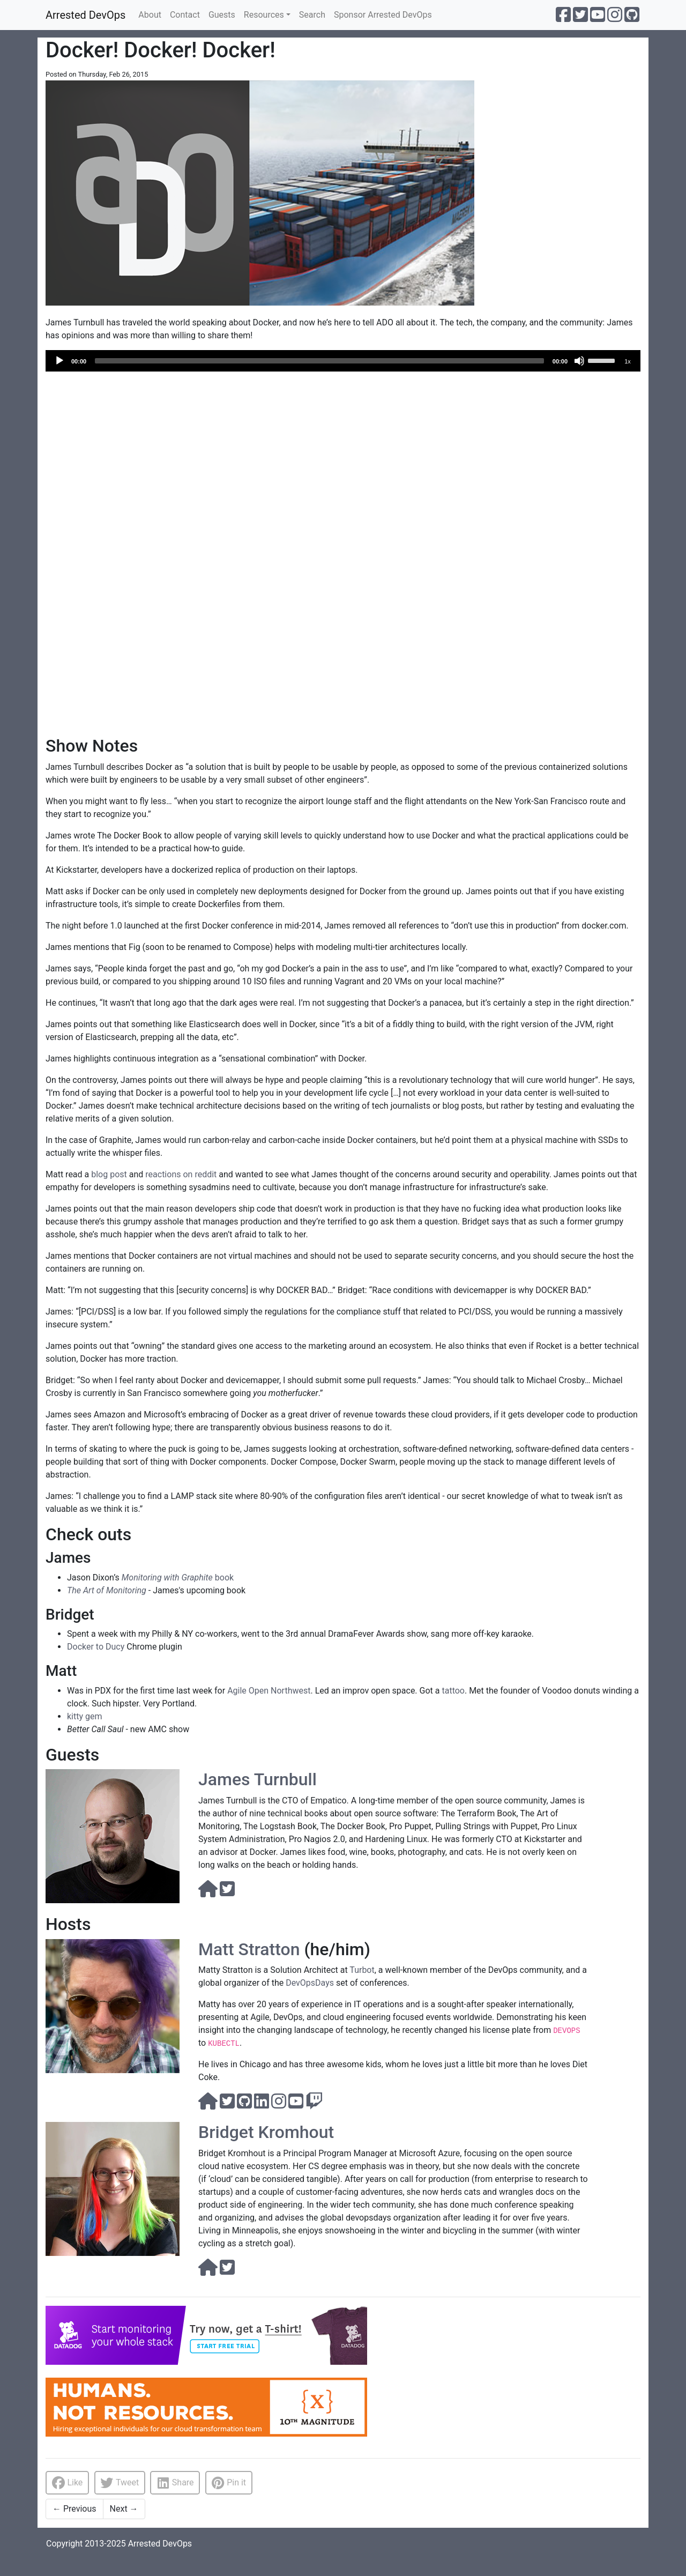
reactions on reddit (181, 1174)
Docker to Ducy (95, 1647)
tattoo (453, 1691)
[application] (343, 361)
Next (124, 2509)
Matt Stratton (249, 1949)
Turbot (361, 1970)
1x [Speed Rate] (627, 361)
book (178, 1577)
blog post (109, 1174)
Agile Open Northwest (268, 1691)
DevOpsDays (310, 1983)
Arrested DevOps (85, 15)
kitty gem (84, 1716)
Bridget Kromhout (266, 2132)
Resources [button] (264, 15)
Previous (74, 2509)
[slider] (319, 360)
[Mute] (579, 360)
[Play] (59, 360)
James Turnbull (257, 1779)
